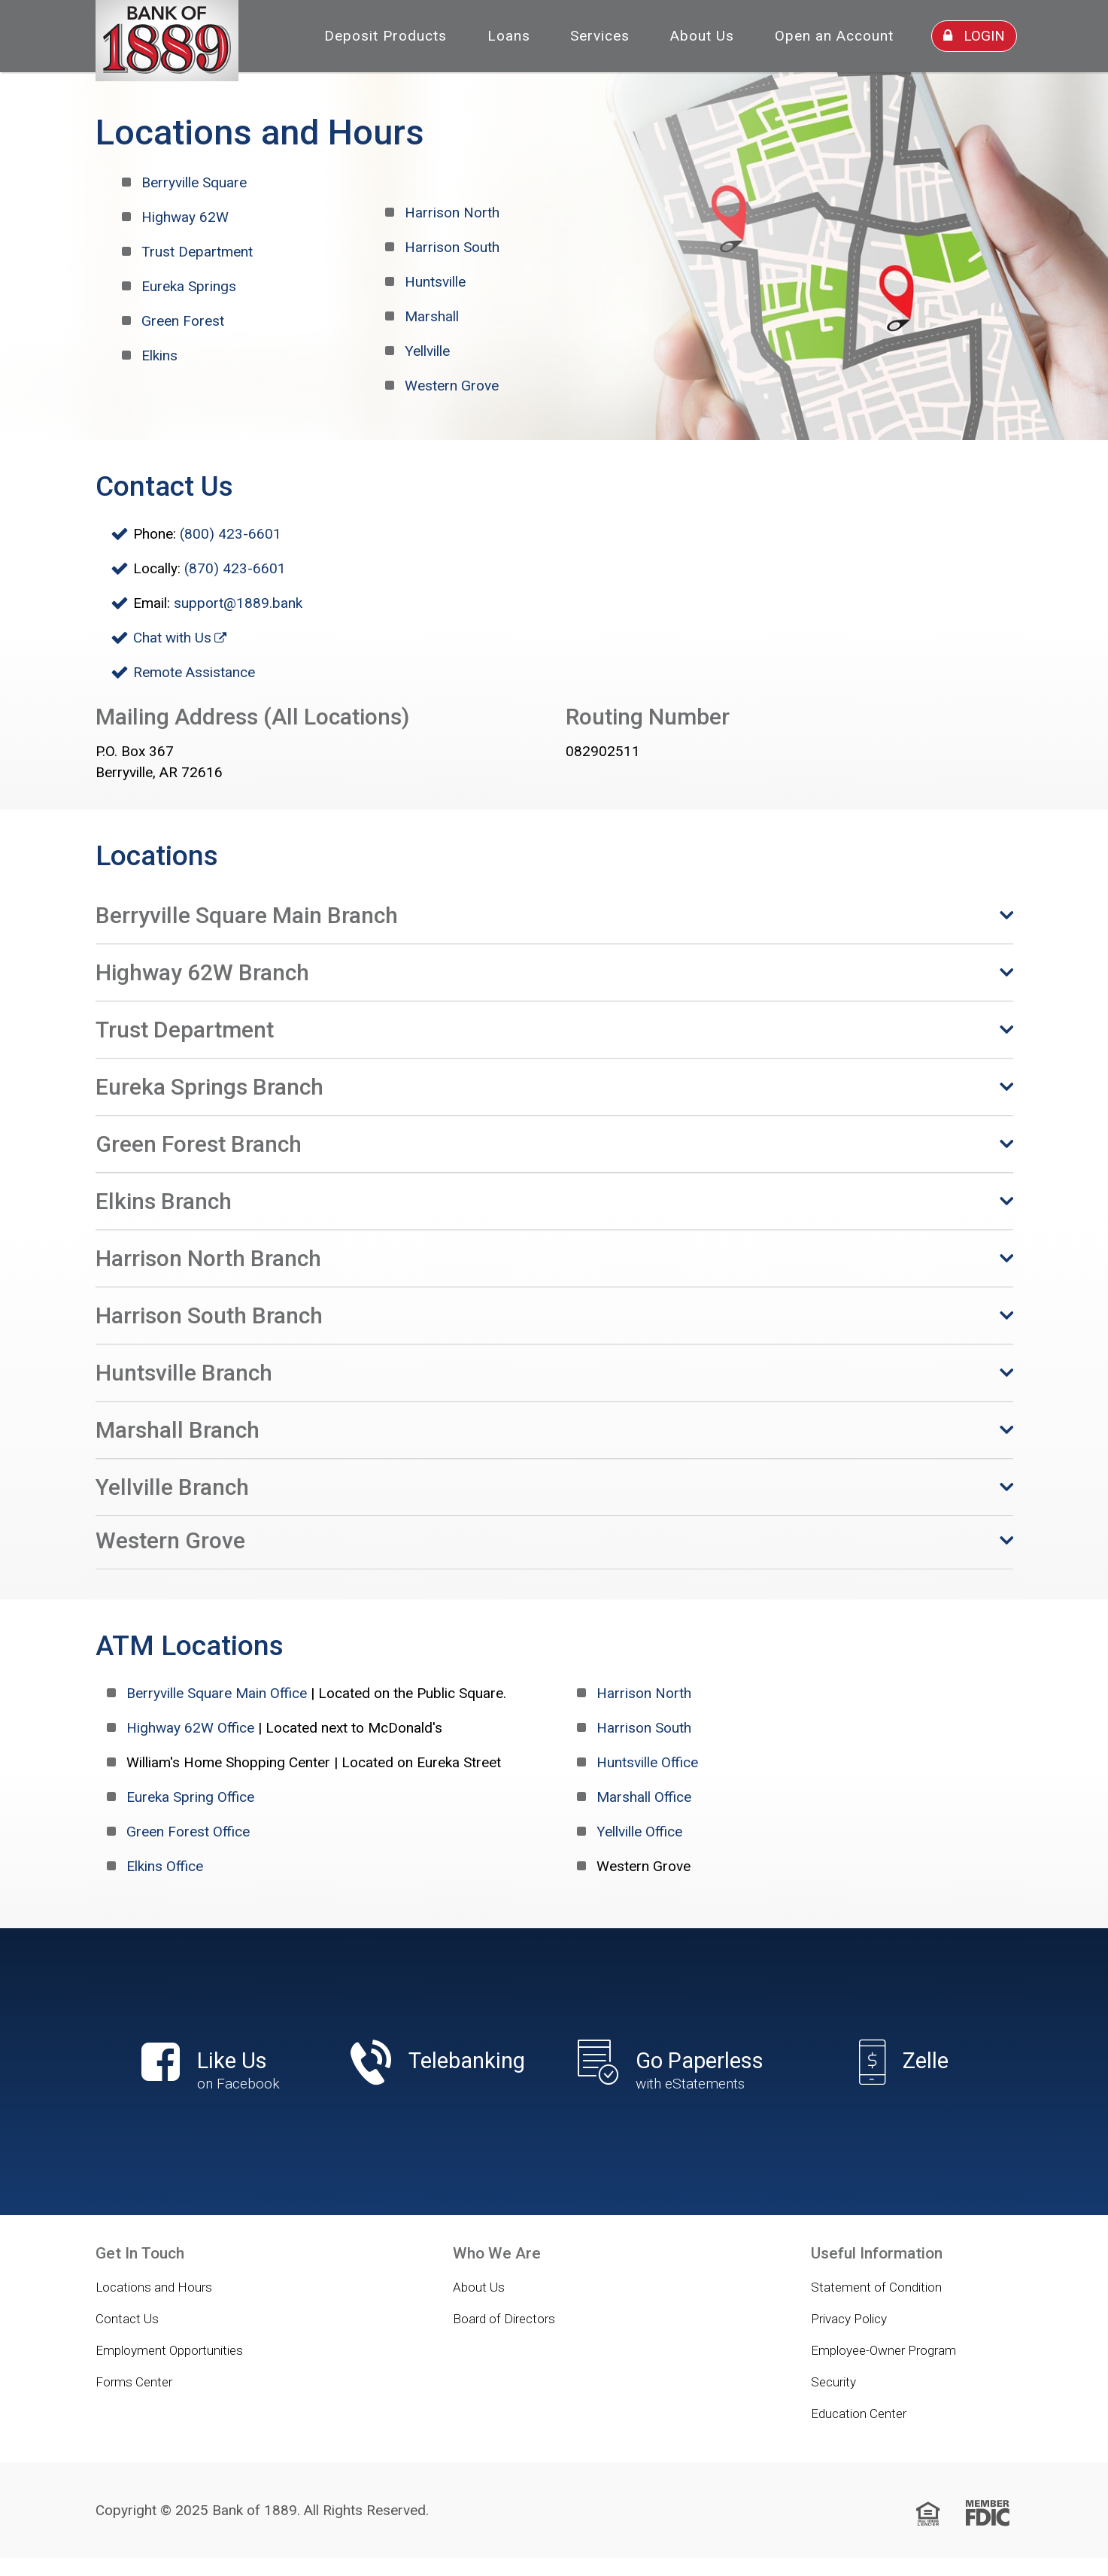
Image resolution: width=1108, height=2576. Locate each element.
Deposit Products (385, 35)
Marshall (432, 316)
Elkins (159, 355)
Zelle (926, 2061)
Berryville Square (194, 182)
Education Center (858, 2413)
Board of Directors (504, 2318)
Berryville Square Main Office (216, 1693)
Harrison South (452, 247)
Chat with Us (172, 637)
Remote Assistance (194, 672)
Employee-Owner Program (883, 2350)
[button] (554, 915)
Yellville (427, 351)
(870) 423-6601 (235, 568)
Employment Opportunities (169, 2350)
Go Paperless (670, 2072)
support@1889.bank (238, 603)
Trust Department (197, 251)
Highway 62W (185, 217)
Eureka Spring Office (190, 1797)
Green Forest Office (188, 1831)
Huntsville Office (647, 1762)
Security (833, 2381)
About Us (702, 35)
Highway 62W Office (190, 1727)
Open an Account (834, 35)
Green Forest (182, 321)
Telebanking (466, 2061)
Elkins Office (164, 1866)
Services (600, 35)
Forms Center (134, 2381)
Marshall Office (643, 1797)
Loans (508, 35)
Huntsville (435, 281)
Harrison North (452, 212)
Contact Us (127, 2318)
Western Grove (452, 385)
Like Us (204, 2072)
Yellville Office (639, 1831)
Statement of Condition (876, 2287)
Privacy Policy (849, 2318)
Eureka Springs (188, 286)
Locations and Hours (154, 2287)
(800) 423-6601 (230, 533)
